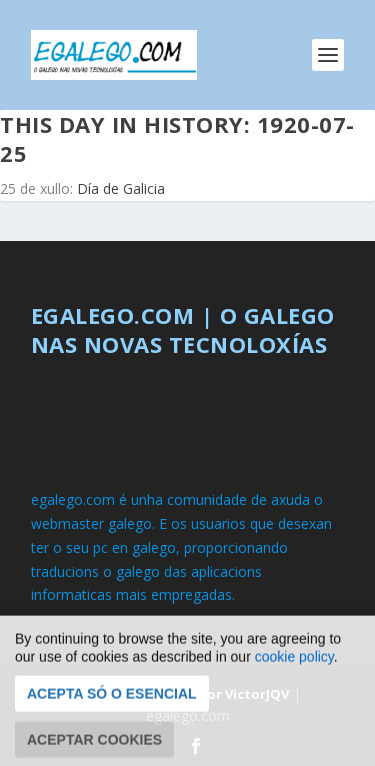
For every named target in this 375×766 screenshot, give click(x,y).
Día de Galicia (121, 188)
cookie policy (294, 674)
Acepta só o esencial (112, 711)
